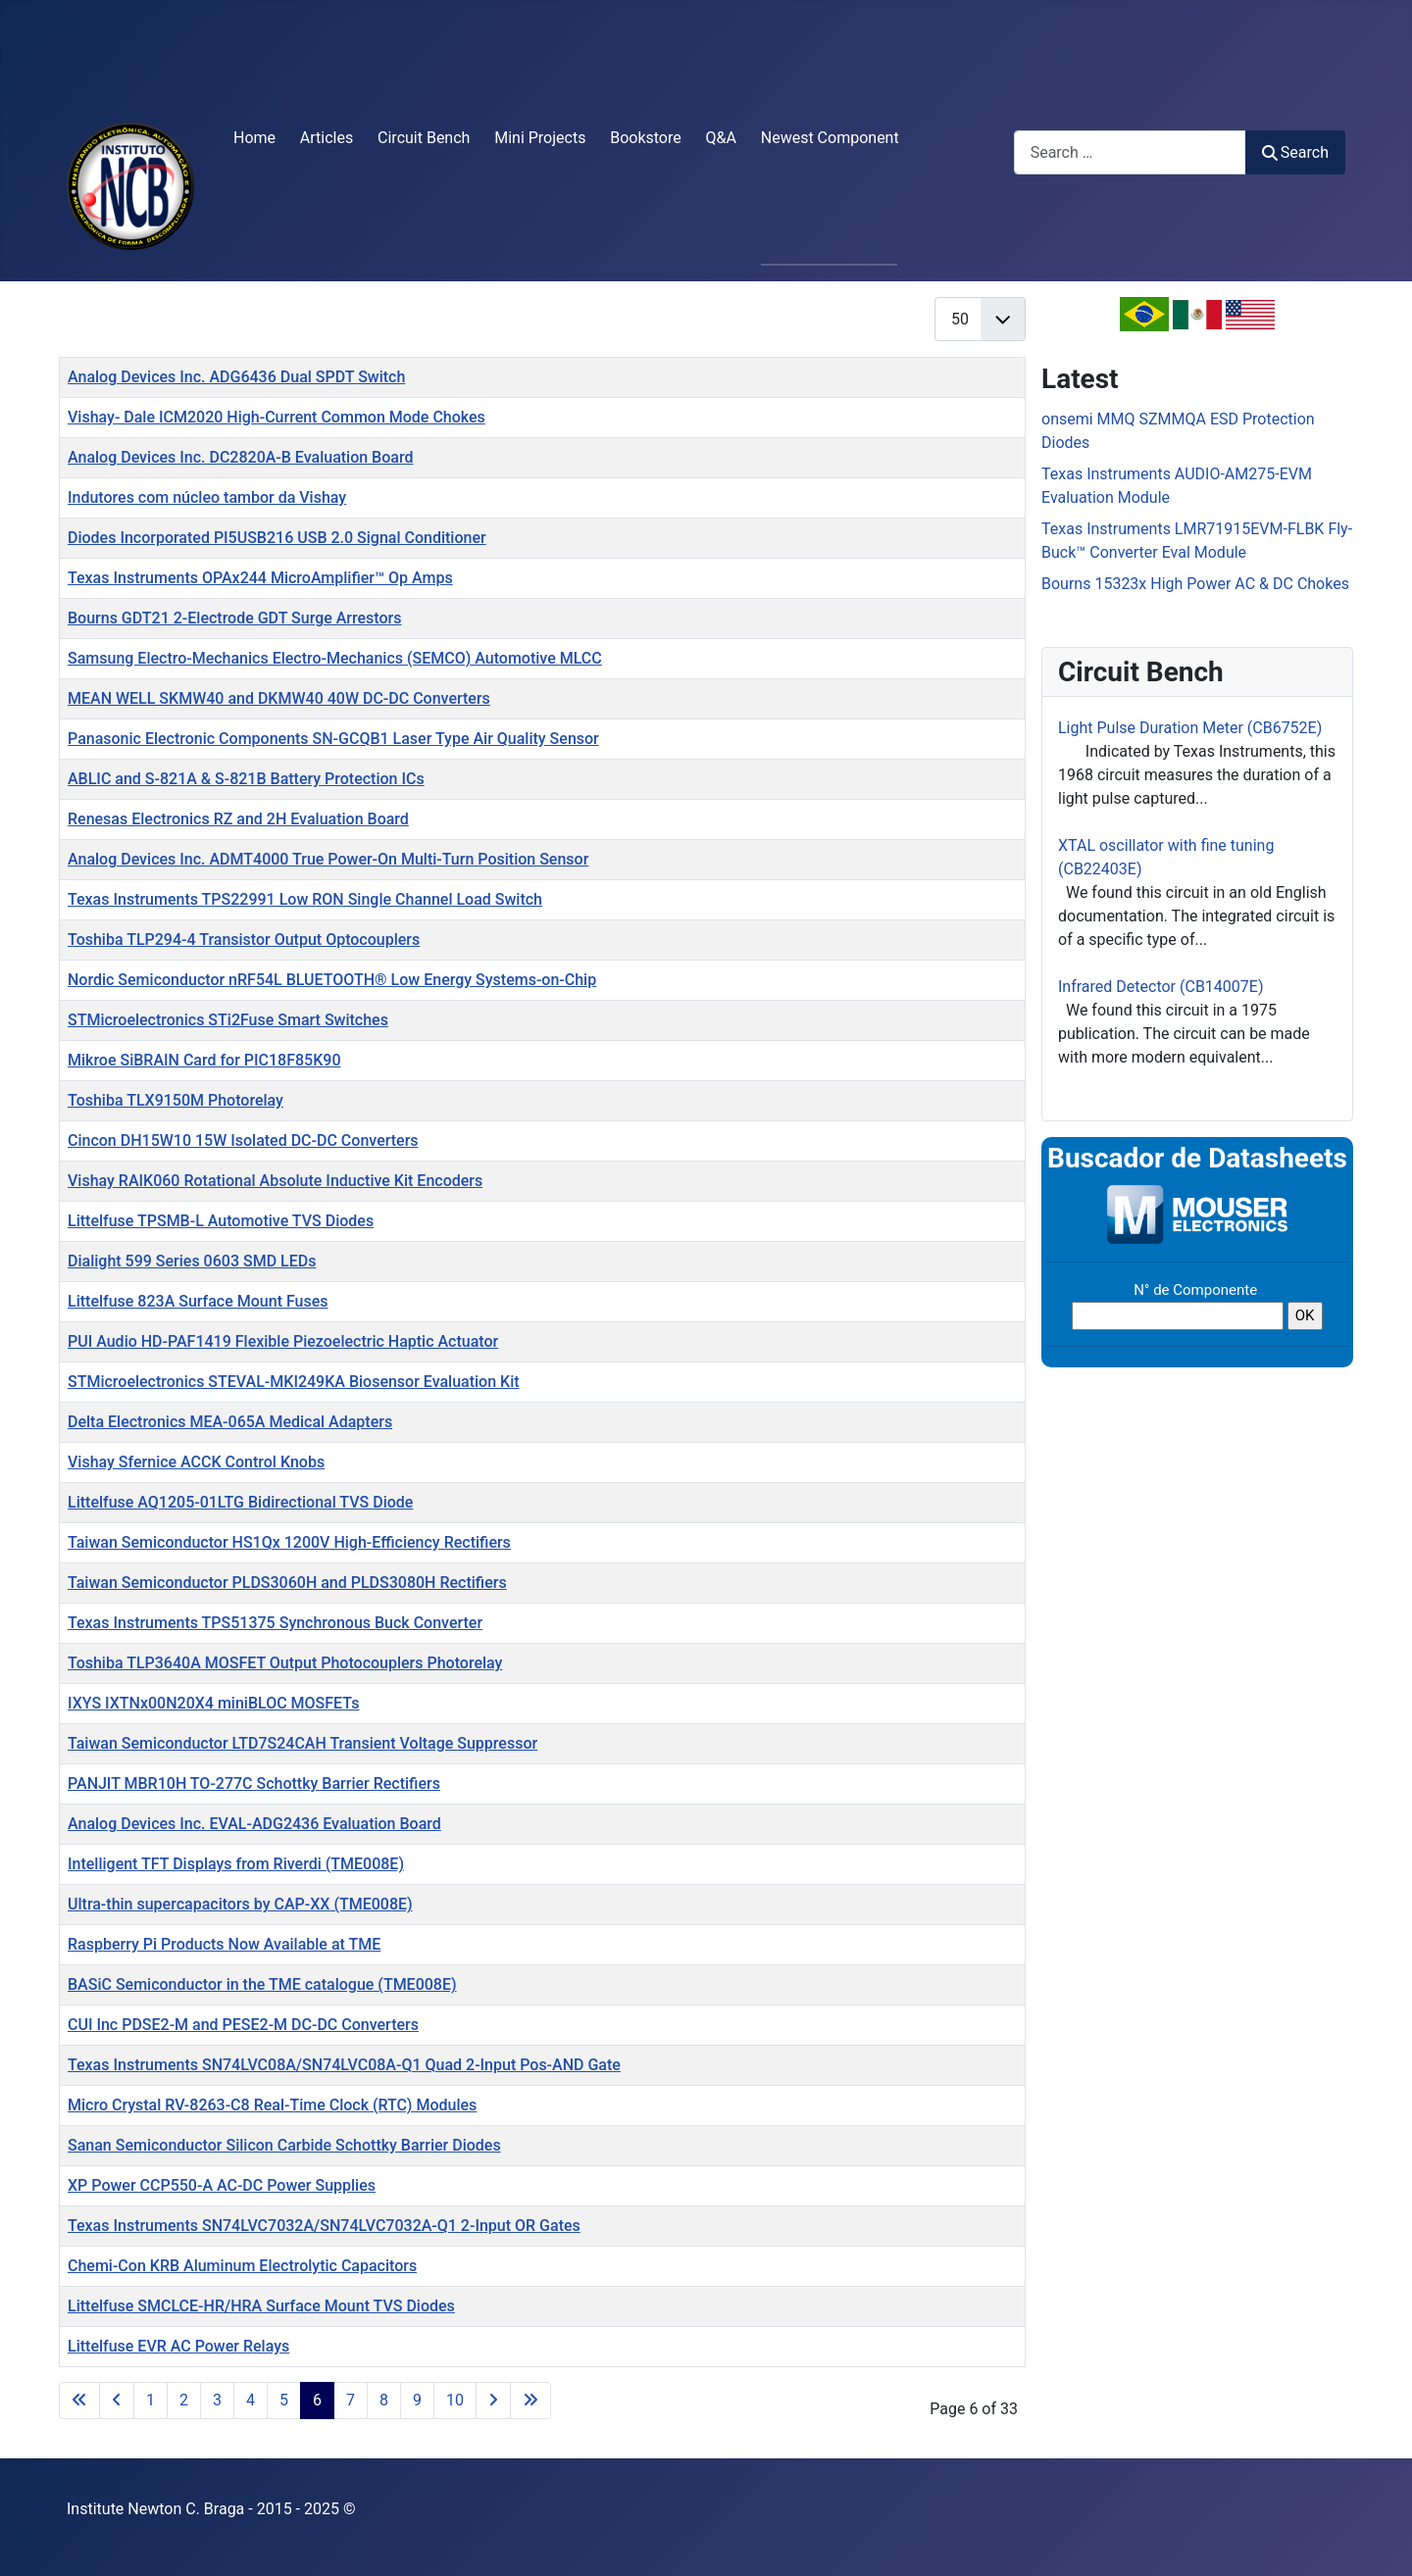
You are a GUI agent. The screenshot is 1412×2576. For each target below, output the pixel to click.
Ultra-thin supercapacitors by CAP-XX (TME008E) (240, 1904)
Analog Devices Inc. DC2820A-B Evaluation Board (240, 457)
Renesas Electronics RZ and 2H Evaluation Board (238, 819)
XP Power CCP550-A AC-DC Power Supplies (222, 2185)
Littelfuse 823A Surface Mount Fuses (198, 1301)
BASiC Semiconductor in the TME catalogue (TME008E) (262, 1984)
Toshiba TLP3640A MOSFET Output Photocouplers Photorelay (285, 1663)
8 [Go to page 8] (383, 2400)
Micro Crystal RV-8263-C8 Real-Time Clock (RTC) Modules (272, 2105)
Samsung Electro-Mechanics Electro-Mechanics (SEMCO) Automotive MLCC (335, 658)
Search (1295, 152)
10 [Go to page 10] (455, 2400)
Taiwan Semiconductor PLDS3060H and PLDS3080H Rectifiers (287, 1582)
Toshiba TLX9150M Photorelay (175, 1100)
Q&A (721, 137)
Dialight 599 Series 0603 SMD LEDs (192, 1261)
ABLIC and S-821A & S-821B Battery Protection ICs (246, 778)
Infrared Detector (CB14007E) (1160, 986)
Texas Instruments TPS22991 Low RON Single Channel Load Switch (305, 899)
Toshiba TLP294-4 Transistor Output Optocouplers (244, 939)
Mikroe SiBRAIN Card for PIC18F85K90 (204, 1060)
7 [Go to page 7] (350, 2400)
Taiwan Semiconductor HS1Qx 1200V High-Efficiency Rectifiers (289, 1542)
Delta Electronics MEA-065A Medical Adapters (230, 1421)
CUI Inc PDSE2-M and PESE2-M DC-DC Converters (243, 2024)
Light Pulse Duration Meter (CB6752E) (1190, 727)
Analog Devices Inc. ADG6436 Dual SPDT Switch (236, 377)
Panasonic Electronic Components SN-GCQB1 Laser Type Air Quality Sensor (333, 738)
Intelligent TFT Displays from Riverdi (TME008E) (236, 1864)
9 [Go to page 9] (417, 2400)
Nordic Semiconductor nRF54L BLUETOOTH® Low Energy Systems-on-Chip (332, 979)
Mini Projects (539, 137)
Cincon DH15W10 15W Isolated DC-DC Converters (243, 1140)
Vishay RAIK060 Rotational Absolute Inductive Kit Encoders (275, 1180)
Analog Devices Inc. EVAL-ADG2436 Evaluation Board (254, 1823)
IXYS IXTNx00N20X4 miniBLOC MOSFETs (213, 1703)
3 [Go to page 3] (217, 2400)
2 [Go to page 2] (183, 2400)
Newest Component (830, 137)
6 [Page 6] (317, 2400)
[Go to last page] (530, 2400)
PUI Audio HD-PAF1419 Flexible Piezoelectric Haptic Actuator (283, 1341)
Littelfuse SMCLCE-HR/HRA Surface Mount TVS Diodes (261, 2306)
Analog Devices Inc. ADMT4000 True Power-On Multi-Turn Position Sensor (328, 859)
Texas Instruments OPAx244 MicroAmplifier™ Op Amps (260, 578)
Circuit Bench (424, 137)
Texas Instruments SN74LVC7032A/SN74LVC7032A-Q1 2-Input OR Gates (324, 2225)
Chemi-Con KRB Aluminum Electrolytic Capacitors (242, 2265)
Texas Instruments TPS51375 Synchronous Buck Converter (275, 1622)
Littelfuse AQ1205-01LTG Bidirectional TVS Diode (240, 1502)
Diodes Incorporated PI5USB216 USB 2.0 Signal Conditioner (277, 537)
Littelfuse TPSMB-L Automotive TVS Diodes (221, 1221)
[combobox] (1130, 152)
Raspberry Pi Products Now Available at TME (224, 1944)
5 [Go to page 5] (283, 2400)
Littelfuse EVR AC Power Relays (178, 2346)
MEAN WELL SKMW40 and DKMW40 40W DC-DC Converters (279, 698)
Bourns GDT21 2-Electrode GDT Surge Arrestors (234, 618)
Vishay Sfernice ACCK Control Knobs (196, 1462)
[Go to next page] (493, 2400)
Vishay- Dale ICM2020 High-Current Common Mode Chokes (276, 417)
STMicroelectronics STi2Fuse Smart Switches (228, 1020)
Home (254, 137)
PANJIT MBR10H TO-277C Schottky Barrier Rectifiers (254, 1783)
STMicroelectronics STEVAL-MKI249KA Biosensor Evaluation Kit (294, 1381)
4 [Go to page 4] (250, 2400)
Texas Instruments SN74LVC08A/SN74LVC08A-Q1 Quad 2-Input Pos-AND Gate (344, 2065)
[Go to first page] (79, 2400)
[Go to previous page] (116, 2400)
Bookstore (645, 137)
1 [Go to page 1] (150, 2400)
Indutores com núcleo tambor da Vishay (207, 497)
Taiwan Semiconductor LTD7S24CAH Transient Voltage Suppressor (302, 1743)
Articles (326, 137)
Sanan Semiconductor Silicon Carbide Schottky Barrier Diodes (284, 2145)
